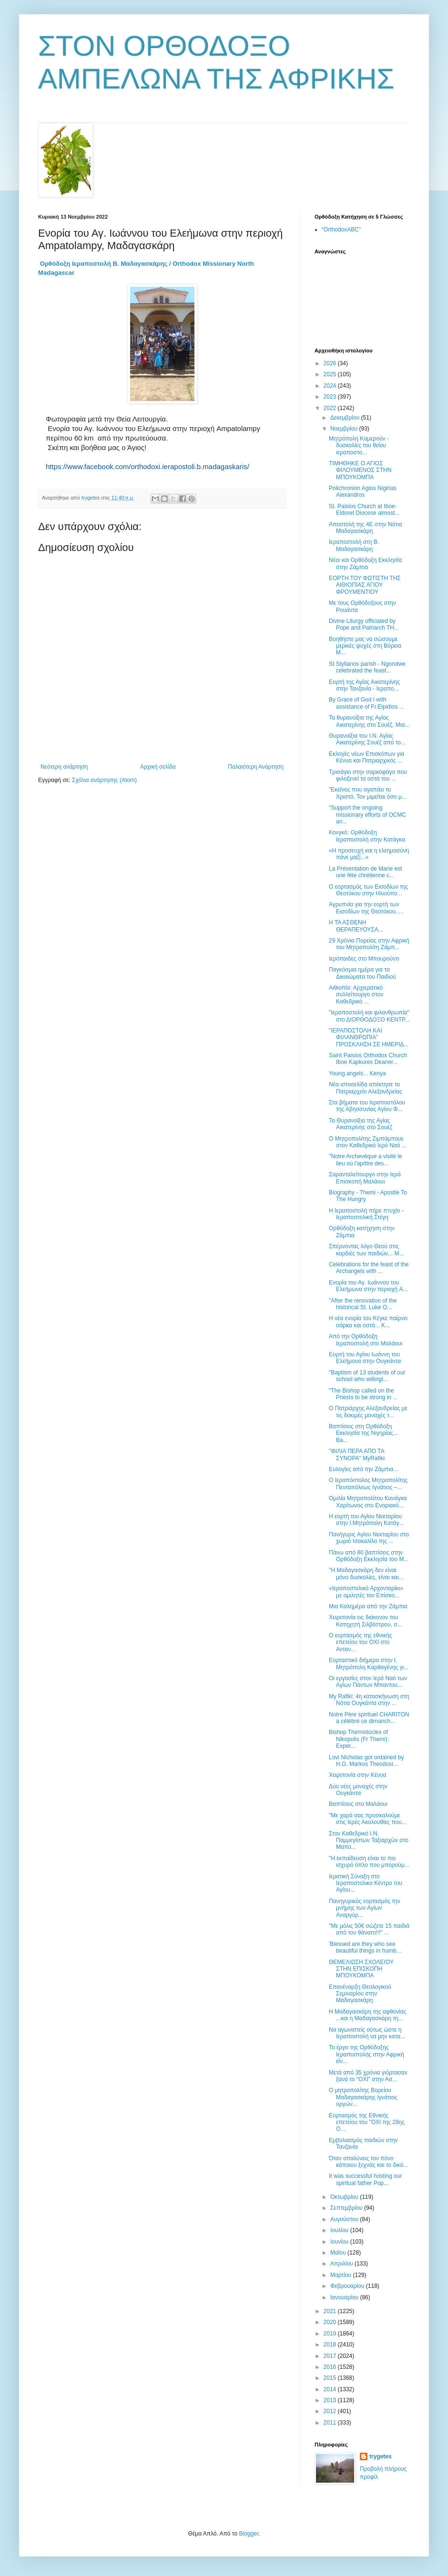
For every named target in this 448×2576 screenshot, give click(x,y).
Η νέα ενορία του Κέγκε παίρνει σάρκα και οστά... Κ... (368, 1321)
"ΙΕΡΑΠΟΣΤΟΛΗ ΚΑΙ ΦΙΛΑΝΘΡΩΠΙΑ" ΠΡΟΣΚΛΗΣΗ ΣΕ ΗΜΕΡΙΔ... (368, 1037)
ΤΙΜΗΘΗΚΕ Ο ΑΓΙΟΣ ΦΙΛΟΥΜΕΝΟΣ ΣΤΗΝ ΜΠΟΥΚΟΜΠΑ (360, 470)
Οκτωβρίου (345, 2197)
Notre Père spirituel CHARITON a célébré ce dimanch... (369, 1717)
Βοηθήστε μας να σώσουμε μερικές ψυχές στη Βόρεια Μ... (365, 646)
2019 (331, 2333)
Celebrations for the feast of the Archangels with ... (368, 1267)
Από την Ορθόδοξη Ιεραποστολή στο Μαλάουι (365, 1339)
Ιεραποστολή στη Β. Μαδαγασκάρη (354, 545)
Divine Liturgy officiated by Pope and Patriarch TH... (364, 624)
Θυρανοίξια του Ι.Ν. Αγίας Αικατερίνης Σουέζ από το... (367, 739)
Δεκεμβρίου (345, 417)
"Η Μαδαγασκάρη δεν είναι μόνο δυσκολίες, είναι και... (366, 1573)
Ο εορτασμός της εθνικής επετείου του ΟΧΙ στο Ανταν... (360, 1642)
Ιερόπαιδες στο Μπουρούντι (364, 958)
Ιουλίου (340, 2230)
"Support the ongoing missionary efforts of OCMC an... (367, 814)
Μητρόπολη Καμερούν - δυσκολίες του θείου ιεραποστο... (359, 445)
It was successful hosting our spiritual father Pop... (365, 2179)
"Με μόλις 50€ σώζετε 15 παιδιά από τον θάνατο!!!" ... (369, 1929)
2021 (331, 2311)
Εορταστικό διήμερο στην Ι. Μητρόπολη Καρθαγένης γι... (368, 1663)
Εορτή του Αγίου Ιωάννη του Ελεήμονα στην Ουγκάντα (365, 1357)
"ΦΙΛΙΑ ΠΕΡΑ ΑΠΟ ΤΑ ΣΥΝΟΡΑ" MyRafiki (357, 1454)
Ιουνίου (340, 2241)
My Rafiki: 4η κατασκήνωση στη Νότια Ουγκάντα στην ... (369, 1699)
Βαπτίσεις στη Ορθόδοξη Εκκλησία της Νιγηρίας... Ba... (363, 1433)
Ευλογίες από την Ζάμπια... (363, 1469)
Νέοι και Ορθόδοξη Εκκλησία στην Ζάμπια (365, 563)
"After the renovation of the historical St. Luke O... (363, 1304)
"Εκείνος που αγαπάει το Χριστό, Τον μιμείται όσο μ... (368, 793)
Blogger (248, 2533)
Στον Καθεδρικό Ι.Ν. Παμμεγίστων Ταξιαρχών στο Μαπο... (368, 1840)
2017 (331, 2356)
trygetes (380, 2456)
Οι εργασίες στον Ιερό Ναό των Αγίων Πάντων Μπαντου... (368, 1681)
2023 (331, 396)
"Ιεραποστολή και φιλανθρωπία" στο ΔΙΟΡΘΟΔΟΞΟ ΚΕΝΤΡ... (369, 1015)
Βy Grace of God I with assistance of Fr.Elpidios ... (366, 703)
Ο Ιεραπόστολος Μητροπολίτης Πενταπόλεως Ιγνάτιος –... (368, 1483)
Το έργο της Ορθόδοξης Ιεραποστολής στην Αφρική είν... (366, 2054)
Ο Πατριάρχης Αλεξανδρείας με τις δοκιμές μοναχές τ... (368, 1411)
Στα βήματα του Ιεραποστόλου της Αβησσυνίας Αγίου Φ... (367, 1106)
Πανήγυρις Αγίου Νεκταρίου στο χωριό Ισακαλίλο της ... (369, 1537)
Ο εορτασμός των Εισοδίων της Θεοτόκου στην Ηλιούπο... (368, 890)
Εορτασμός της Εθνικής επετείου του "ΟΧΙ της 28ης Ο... (367, 2122)
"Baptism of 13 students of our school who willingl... (367, 1376)
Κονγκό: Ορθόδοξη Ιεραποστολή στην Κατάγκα (367, 835)
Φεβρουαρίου (348, 2286)
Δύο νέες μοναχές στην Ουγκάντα (358, 1789)
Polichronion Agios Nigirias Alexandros (363, 491)
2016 (331, 2367)
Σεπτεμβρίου (347, 2208)
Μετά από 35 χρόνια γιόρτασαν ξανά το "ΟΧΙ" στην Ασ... (368, 2076)
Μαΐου (338, 2252)
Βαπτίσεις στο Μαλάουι (358, 1804)
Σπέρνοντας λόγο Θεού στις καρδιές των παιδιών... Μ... (366, 1249)
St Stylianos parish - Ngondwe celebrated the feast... (367, 667)
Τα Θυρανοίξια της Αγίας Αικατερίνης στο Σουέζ (360, 1124)
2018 (331, 2344)
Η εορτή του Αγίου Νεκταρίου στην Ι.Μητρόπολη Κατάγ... (366, 1519)
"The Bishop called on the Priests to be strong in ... (363, 1394)
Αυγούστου (345, 2219)
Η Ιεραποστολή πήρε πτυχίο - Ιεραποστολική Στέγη (366, 1214)
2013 (331, 2400)
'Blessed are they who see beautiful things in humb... (365, 1947)
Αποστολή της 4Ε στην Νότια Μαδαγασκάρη (365, 527)
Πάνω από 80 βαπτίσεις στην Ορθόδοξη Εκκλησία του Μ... (368, 1556)
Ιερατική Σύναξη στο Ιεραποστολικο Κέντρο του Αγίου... (365, 1883)
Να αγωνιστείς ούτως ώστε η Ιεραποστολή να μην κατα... (367, 2033)
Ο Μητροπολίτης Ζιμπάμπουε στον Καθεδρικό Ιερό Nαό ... (368, 1142)
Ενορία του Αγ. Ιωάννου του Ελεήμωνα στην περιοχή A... (368, 1286)
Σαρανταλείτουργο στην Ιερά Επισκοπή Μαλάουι (365, 1177)
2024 (331, 385)
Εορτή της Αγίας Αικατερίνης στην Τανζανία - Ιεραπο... (364, 685)
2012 (331, 2411)
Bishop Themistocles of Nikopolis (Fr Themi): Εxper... (359, 1739)
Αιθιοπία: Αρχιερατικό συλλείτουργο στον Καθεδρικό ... (356, 994)
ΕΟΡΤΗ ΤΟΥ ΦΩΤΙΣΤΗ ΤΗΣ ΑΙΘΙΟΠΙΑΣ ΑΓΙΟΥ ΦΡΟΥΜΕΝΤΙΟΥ (365, 585)
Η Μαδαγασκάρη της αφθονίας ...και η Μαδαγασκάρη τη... (368, 2015)
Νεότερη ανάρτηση (64, 766)
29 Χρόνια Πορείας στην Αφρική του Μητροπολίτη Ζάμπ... (369, 944)
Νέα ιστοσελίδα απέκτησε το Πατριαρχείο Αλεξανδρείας (365, 1087)
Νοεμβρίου (344, 428)
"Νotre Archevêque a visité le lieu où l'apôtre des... (365, 1159)
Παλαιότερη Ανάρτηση (256, 766)
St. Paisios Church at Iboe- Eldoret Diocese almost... (364, 509)
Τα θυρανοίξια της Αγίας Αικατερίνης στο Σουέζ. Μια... (369, 721)
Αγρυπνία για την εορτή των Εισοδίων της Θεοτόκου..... (366, 907)
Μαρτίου (341, 2275)
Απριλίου (342, 2263)
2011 (331, 2422)
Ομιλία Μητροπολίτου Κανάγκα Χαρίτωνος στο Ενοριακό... (368, 1501)
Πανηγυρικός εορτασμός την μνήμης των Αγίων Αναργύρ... (364, 1908)
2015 (331, 2378)
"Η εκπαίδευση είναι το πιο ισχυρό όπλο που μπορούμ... (369, 1861)
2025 (331, 374)
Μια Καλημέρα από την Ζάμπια (368, 1606)
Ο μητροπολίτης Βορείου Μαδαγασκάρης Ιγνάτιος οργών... (363, 2097)
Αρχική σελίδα (158, 766)
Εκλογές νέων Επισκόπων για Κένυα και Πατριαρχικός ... (366, 757)
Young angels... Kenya (357, 1073)
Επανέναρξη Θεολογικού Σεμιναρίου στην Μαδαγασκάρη (360, 1994)
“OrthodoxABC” (341, 229)
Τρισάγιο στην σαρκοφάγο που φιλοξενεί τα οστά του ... (368, 775)
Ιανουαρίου (345, 2297)
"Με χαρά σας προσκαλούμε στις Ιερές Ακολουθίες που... (368, 1818)
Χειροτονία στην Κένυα (358, 1775)
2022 (331, 408)
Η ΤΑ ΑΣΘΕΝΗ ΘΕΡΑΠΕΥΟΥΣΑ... (356, 925)
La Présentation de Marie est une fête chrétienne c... (365, 872)
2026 (331, 363)
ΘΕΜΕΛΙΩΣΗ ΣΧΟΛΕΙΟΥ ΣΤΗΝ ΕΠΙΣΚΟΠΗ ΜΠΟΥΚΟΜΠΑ (361, 1969)
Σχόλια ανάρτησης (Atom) (104, 780)
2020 (331, 2322)
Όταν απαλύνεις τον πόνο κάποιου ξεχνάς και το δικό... (368, 2161)
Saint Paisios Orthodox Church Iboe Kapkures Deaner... (368, 1058)
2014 (331, 2389)
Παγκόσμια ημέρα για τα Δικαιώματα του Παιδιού (362, 973)
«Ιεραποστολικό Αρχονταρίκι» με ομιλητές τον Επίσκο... (366, 1591)
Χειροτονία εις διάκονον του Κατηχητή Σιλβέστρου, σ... (365, 1620)
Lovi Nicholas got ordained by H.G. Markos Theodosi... (366, 1760)
